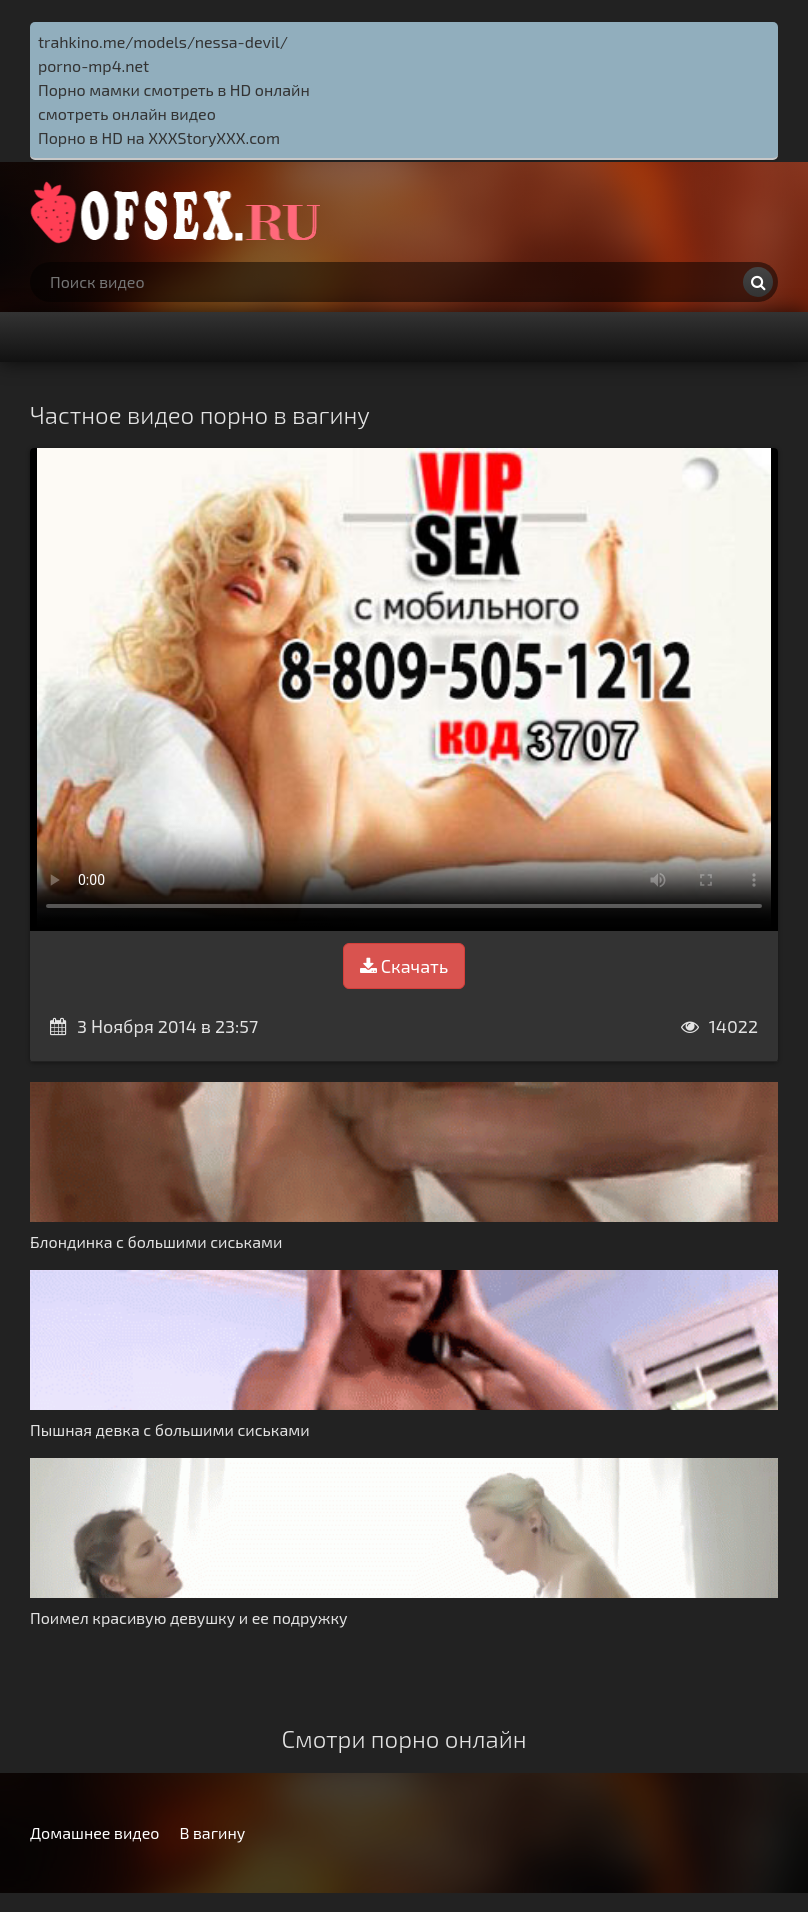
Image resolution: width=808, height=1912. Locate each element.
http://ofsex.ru (180, 212)
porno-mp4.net (93, 65)
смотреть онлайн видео (127, 113)
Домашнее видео (94, 1832)
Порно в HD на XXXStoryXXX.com (159, 137)
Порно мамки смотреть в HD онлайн (174, 89)
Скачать (404, 966)
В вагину (212, 1832)
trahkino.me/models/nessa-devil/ (163, 41)
